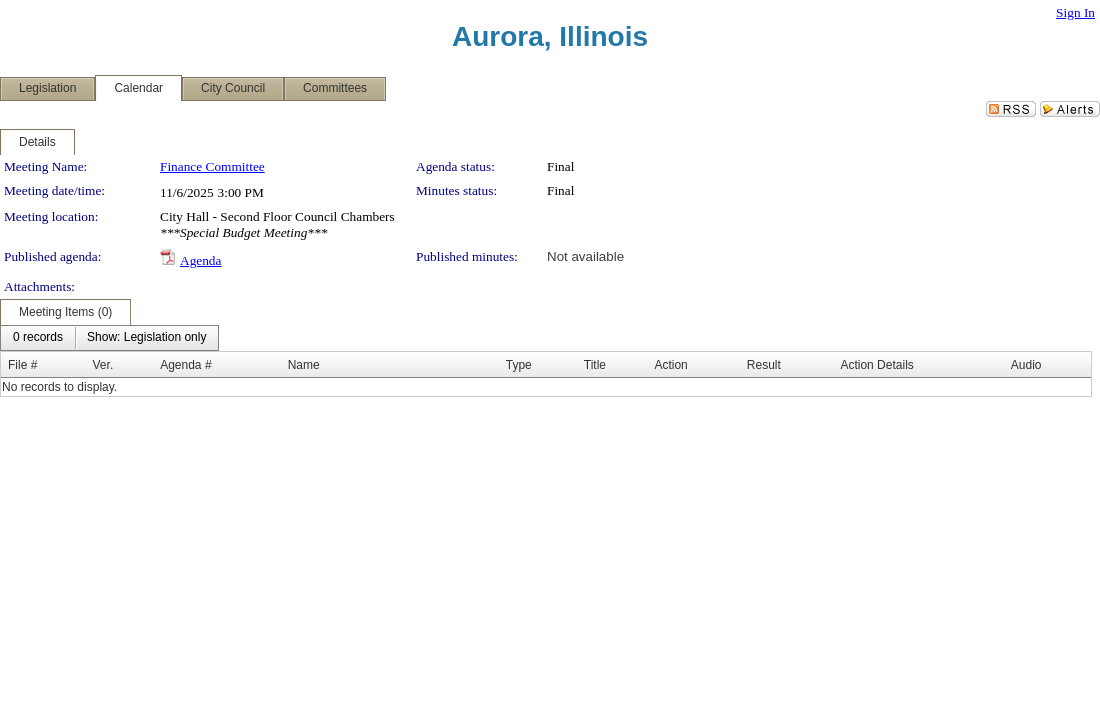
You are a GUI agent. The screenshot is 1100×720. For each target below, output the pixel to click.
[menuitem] (38, 338)
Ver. (103, 365)
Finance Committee (212, 166)
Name (304, 365)
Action (670, 365)
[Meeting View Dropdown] (146, 338)
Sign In (1075, 12)
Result (764, 365)
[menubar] (109, 338)
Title (595, 365)
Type (519, 365)
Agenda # (185, 365)
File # (22, 365)
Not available (585, 256)
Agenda (200, 260)
